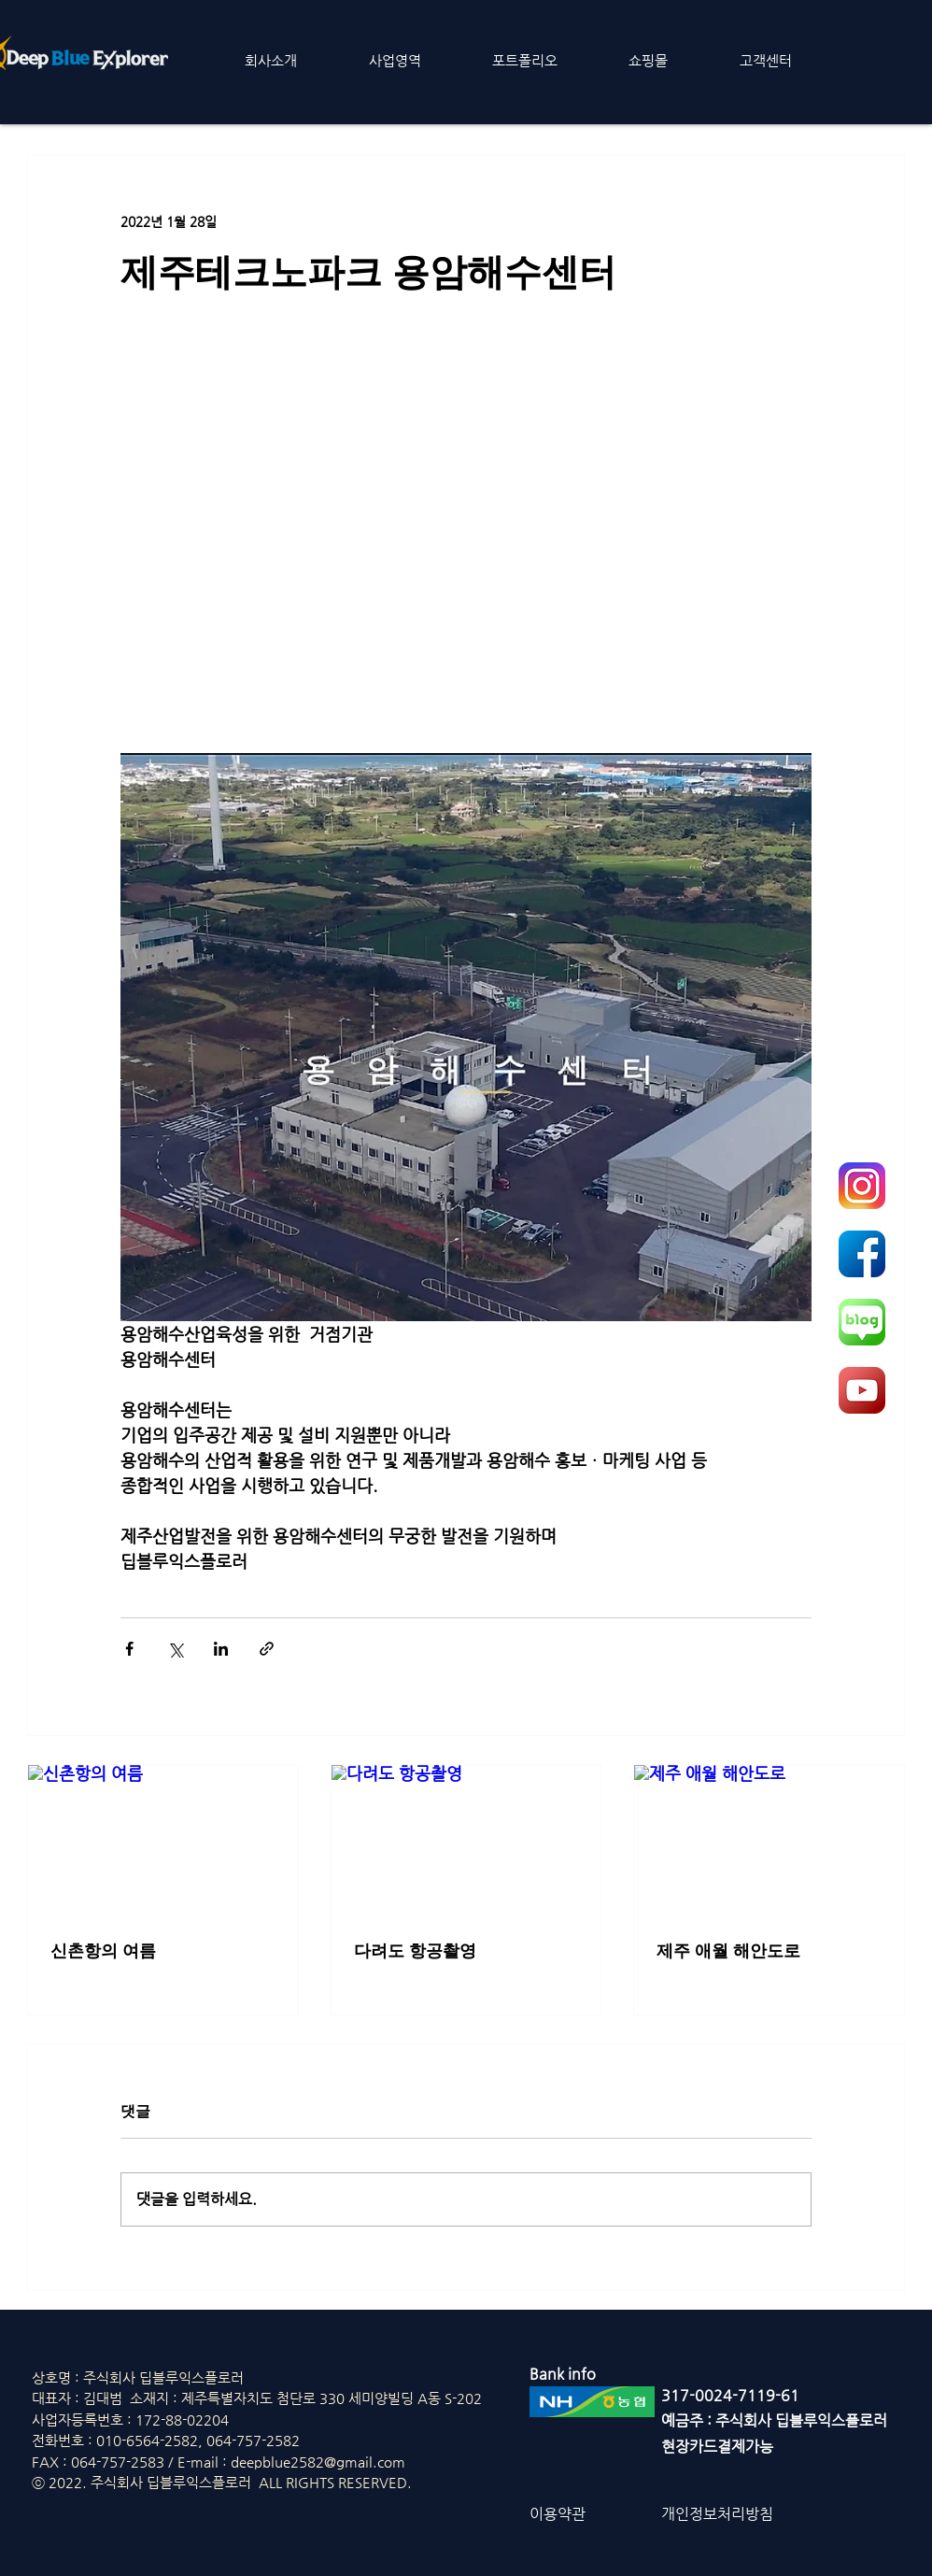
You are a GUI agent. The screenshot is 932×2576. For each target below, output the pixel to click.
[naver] (862, 1322)
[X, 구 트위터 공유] (175, 1649)
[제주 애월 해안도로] (769, 1840)
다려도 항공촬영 (415, 1951)
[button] (271, 60)
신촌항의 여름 (103, 1951)
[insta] (862, 1185)
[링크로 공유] (266, 1649)
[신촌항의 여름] (163, 1840)
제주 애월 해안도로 (728, 1951)
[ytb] (862, 1390)
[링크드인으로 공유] (221, 1649)
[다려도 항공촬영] (466, 1840)
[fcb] (862, 1254)
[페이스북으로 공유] (129, 1649)
